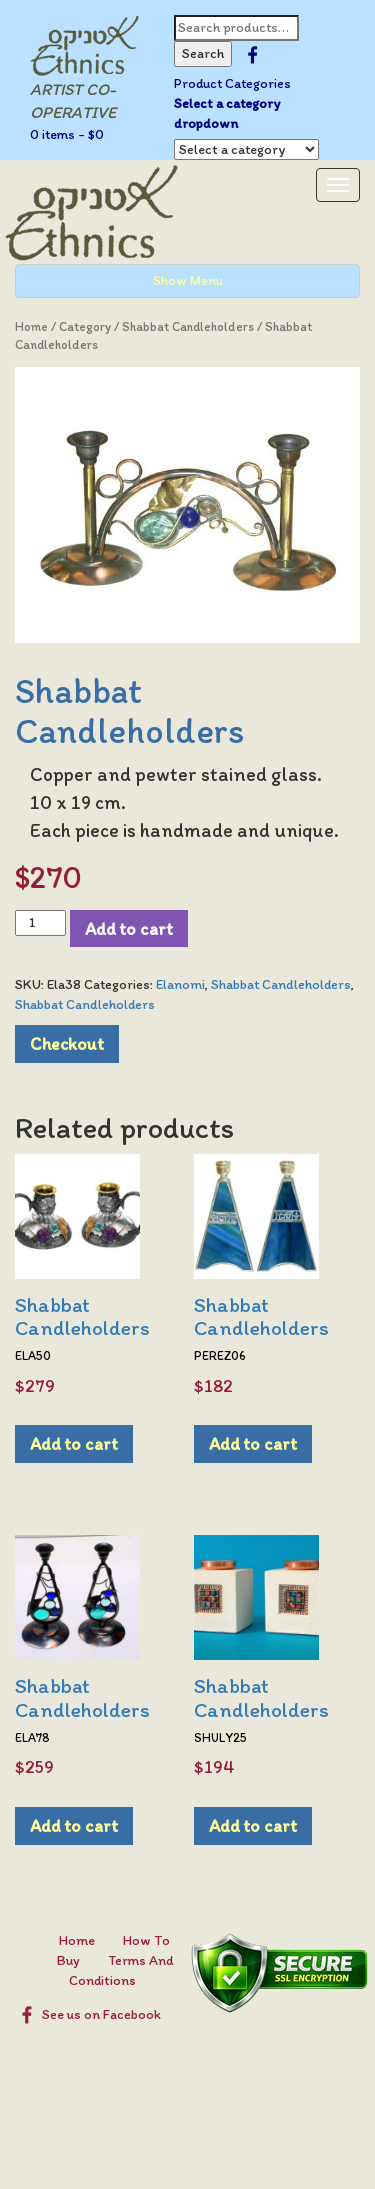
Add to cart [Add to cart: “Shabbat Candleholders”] (74, 1443)
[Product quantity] (40, 923)
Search (203, 53)
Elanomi (180, 984)
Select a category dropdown (227, 113)
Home (31, 326)
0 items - (67, 134)
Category (85, 326)
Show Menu (188, 280)
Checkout (67, 1043)
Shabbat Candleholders (188, 326)
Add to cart (129, 928)
